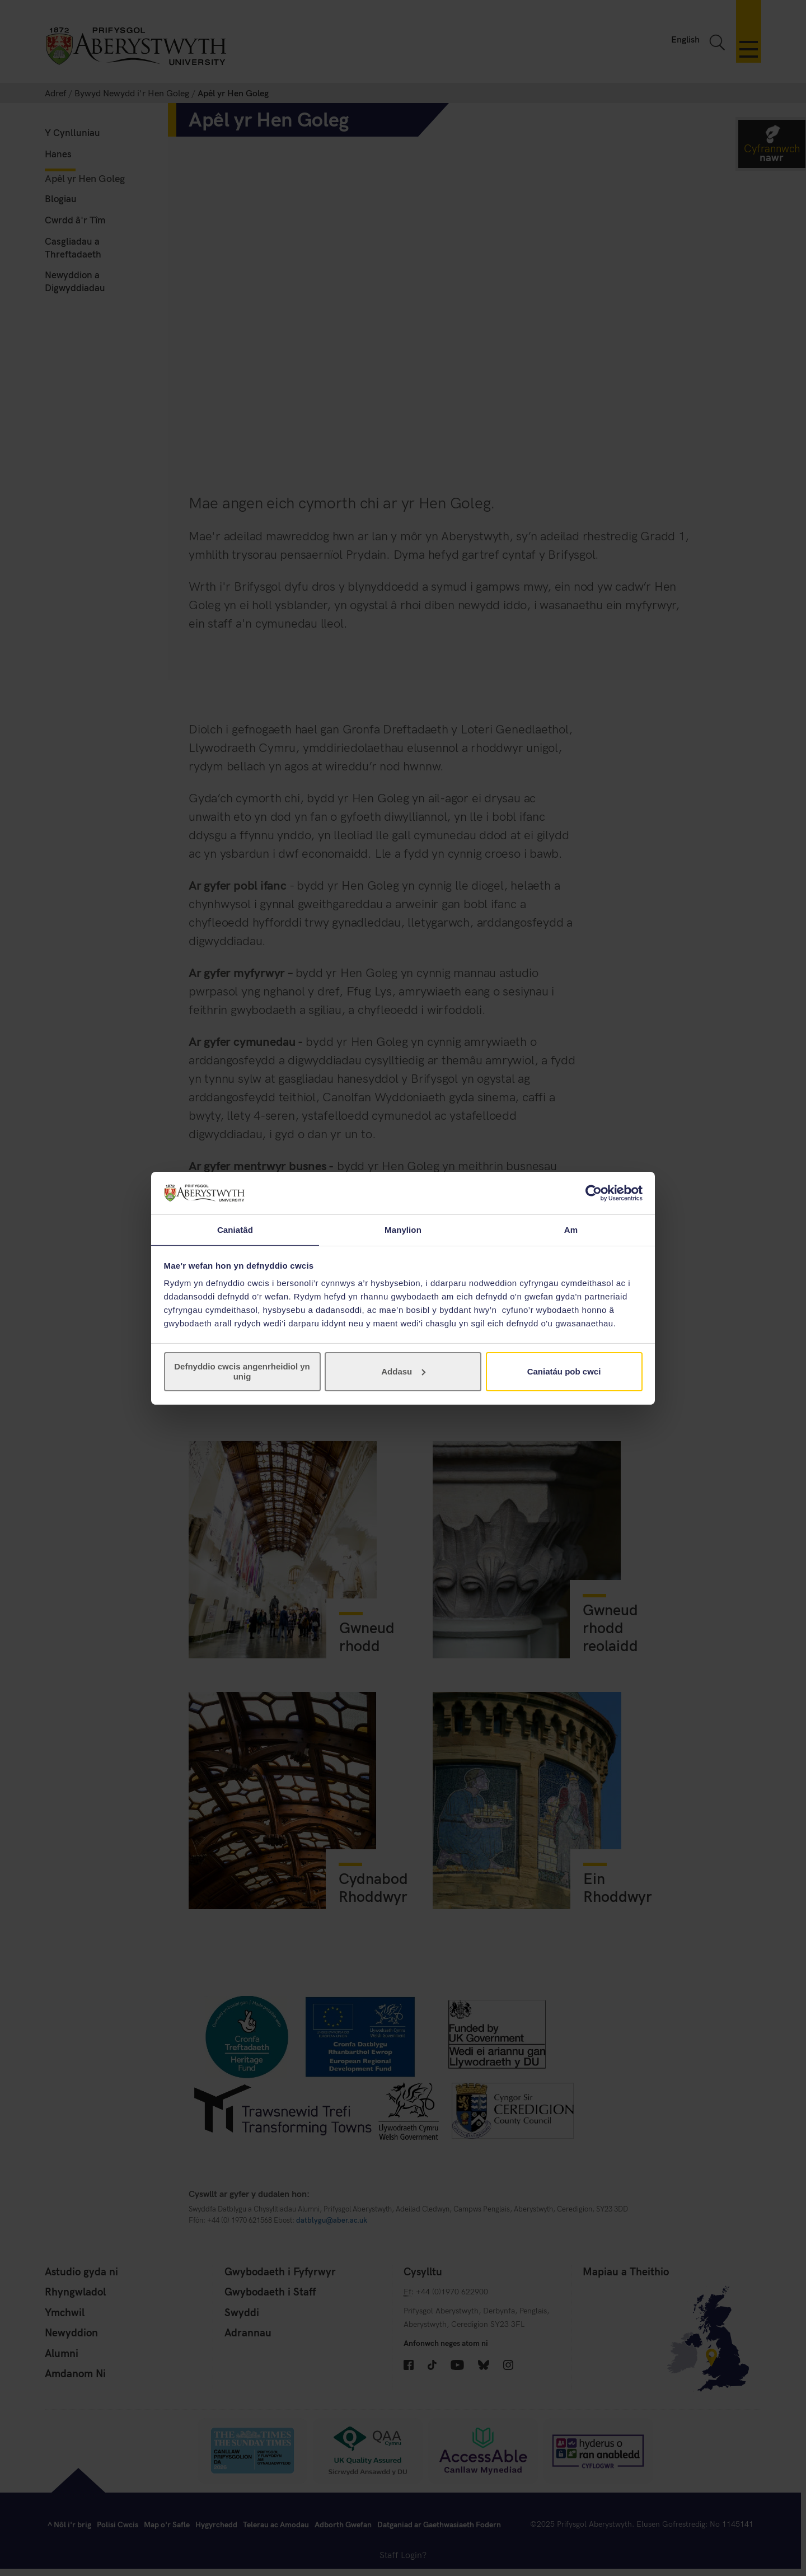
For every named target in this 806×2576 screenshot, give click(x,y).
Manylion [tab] (403, 1229)
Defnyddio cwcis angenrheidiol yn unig (242, 1372)
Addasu (403, 1372)
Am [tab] (571, 1229)
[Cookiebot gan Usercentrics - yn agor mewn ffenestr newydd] (594, 1192)
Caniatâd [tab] (235, 1229)
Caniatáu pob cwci (564, 1372)
